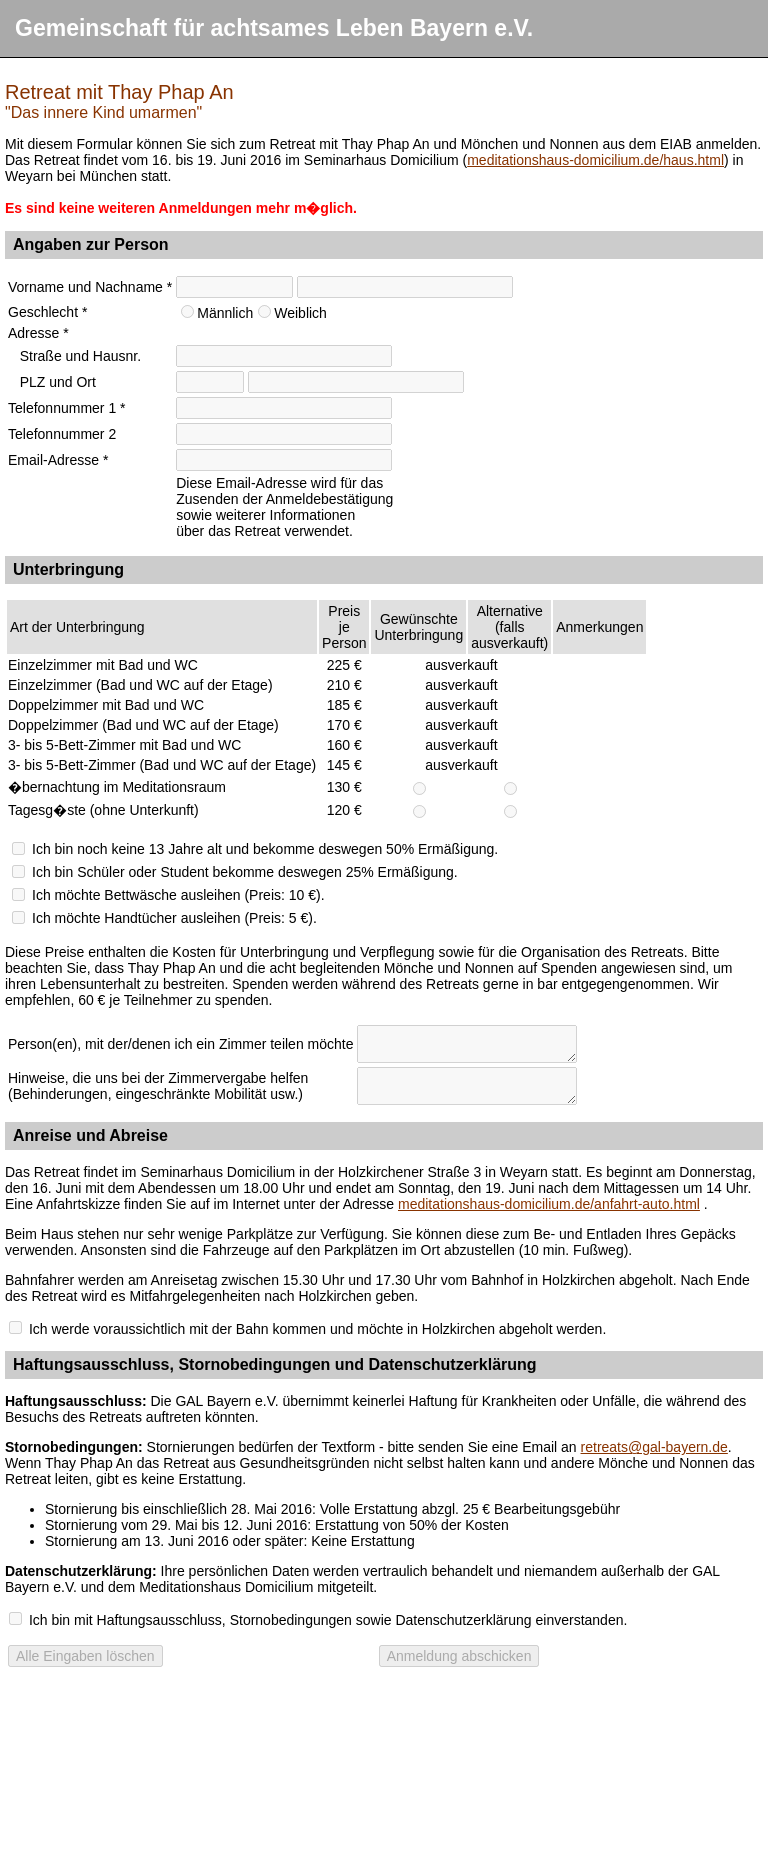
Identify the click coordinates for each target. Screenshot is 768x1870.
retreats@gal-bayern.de (654, 1447)
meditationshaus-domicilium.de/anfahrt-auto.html (549, 1204)
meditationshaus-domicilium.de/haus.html (595, 160)
